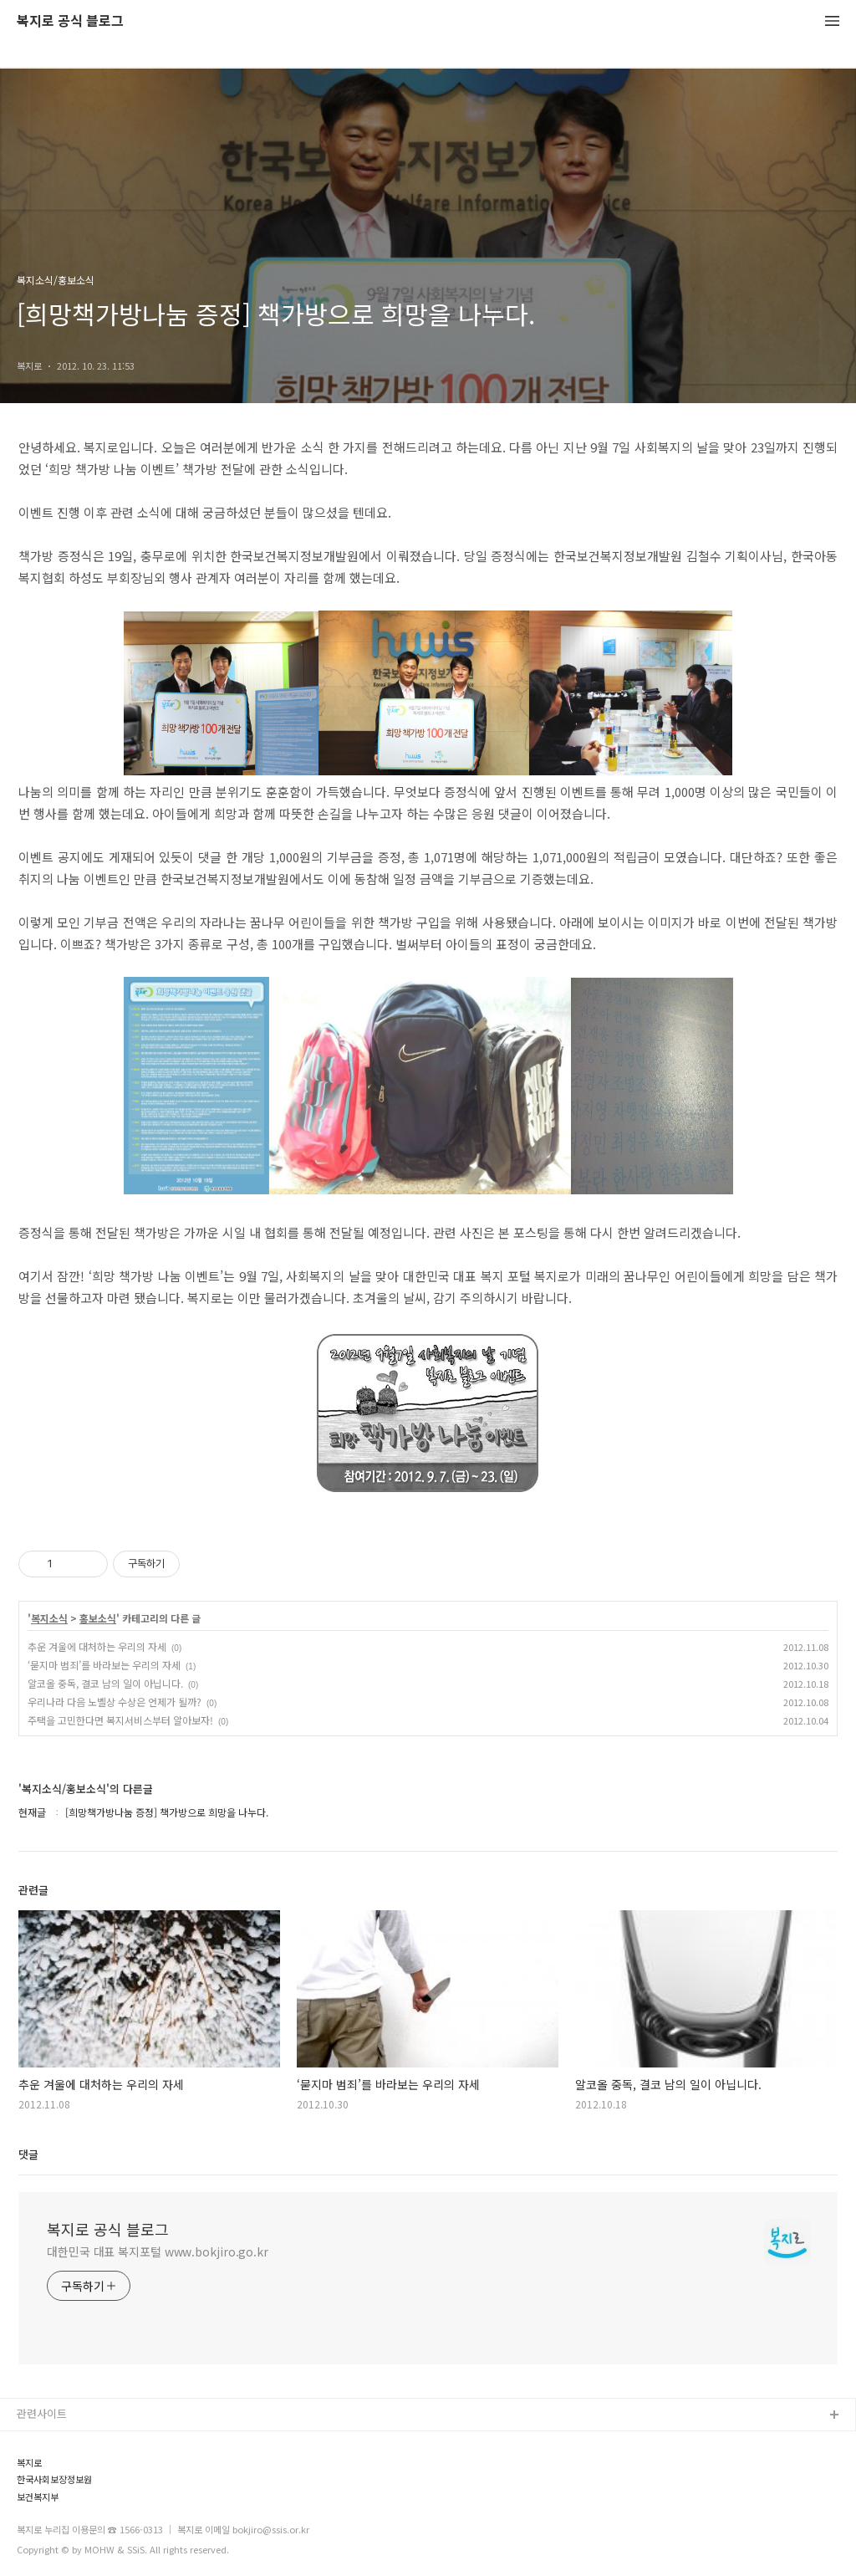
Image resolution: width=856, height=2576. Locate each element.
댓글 (28, 2154)
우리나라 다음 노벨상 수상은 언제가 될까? (114, 1701)
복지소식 (49, 1618)
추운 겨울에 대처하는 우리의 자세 (97, 1646)
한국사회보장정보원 (54, 2479)
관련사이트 (42, 2413)
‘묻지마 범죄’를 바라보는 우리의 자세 (104, 1665)
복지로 (29, 2462)
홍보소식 (97, 1618)
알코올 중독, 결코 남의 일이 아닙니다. (105, 1683)
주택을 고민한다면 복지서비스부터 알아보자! (120, 1720)
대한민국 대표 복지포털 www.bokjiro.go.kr (157, 2251)
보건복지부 (38, 2497)
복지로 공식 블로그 (70, 21)
